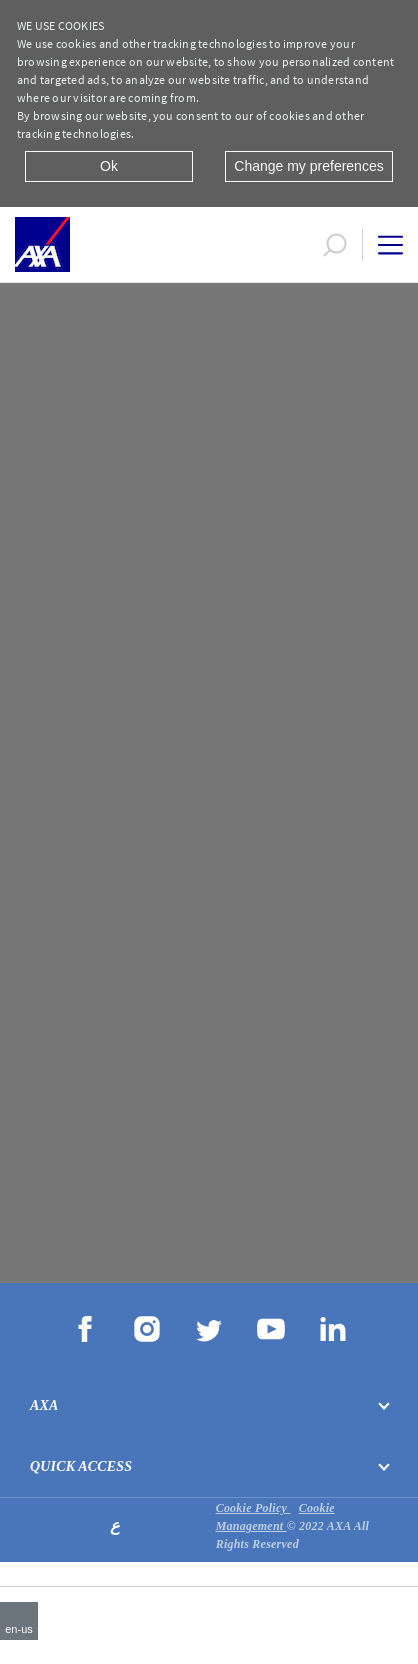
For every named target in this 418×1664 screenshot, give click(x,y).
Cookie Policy (253, 1508)
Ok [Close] (109, 166)
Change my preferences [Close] (308, 166)
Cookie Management (275, 1517)
